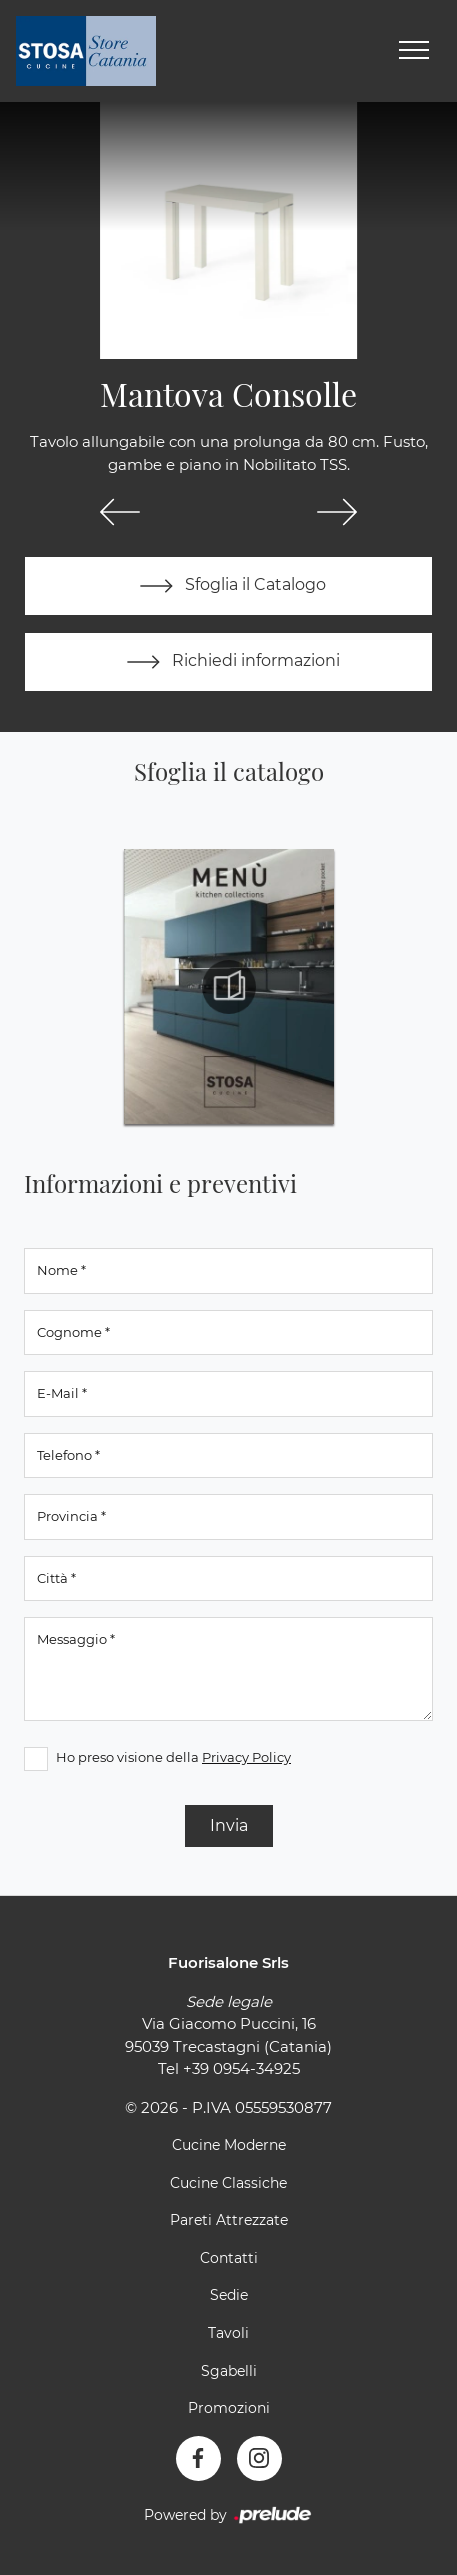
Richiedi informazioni (229, 662)
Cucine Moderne (229, 2145)
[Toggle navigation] (414, 51)
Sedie (229, 2295)
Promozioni (229, 2408)
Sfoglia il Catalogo (228, 586)
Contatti (229, 2258)
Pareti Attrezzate (229, 2220)
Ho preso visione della (173, 1757)
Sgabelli (229, 2371)
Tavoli (228, 2333)
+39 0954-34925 (241, 2068)
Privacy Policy (246, 1757)
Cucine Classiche (228, 2183)
